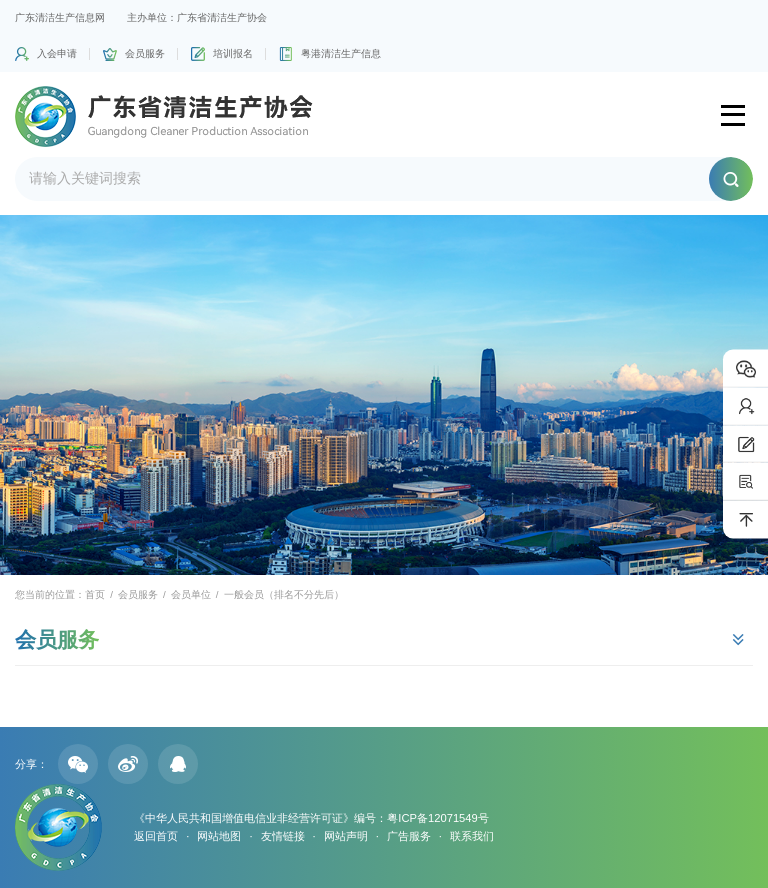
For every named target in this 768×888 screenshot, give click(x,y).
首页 (95, 594)
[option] (384, 395)
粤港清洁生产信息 (341, 53)
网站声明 (346, 836)
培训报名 (233, 53)
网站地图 (219, 836)
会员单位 (191, 594)
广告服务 (409, 836)
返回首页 (156, 836)
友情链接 (283, 836)
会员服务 (145, 53)
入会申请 (57, 53)
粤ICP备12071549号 (437, 818)
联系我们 (472, 836)
